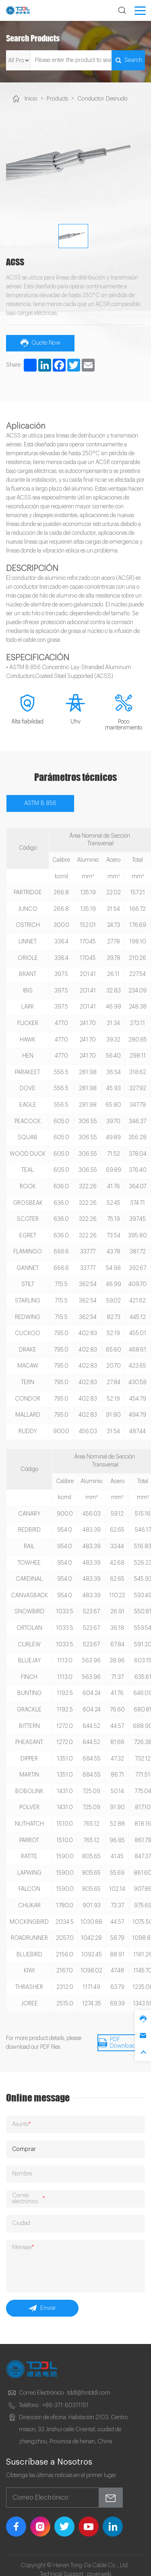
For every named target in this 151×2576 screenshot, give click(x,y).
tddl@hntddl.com (88, 2384)
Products (56, 98)
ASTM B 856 (40, 801)
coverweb (99, 2565)
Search (127, 60)
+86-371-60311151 (65, 2396)
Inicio (31, 98)
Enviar (42, 2300)
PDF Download (116, 2040)
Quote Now (40, 341)
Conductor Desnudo (100, 98)
